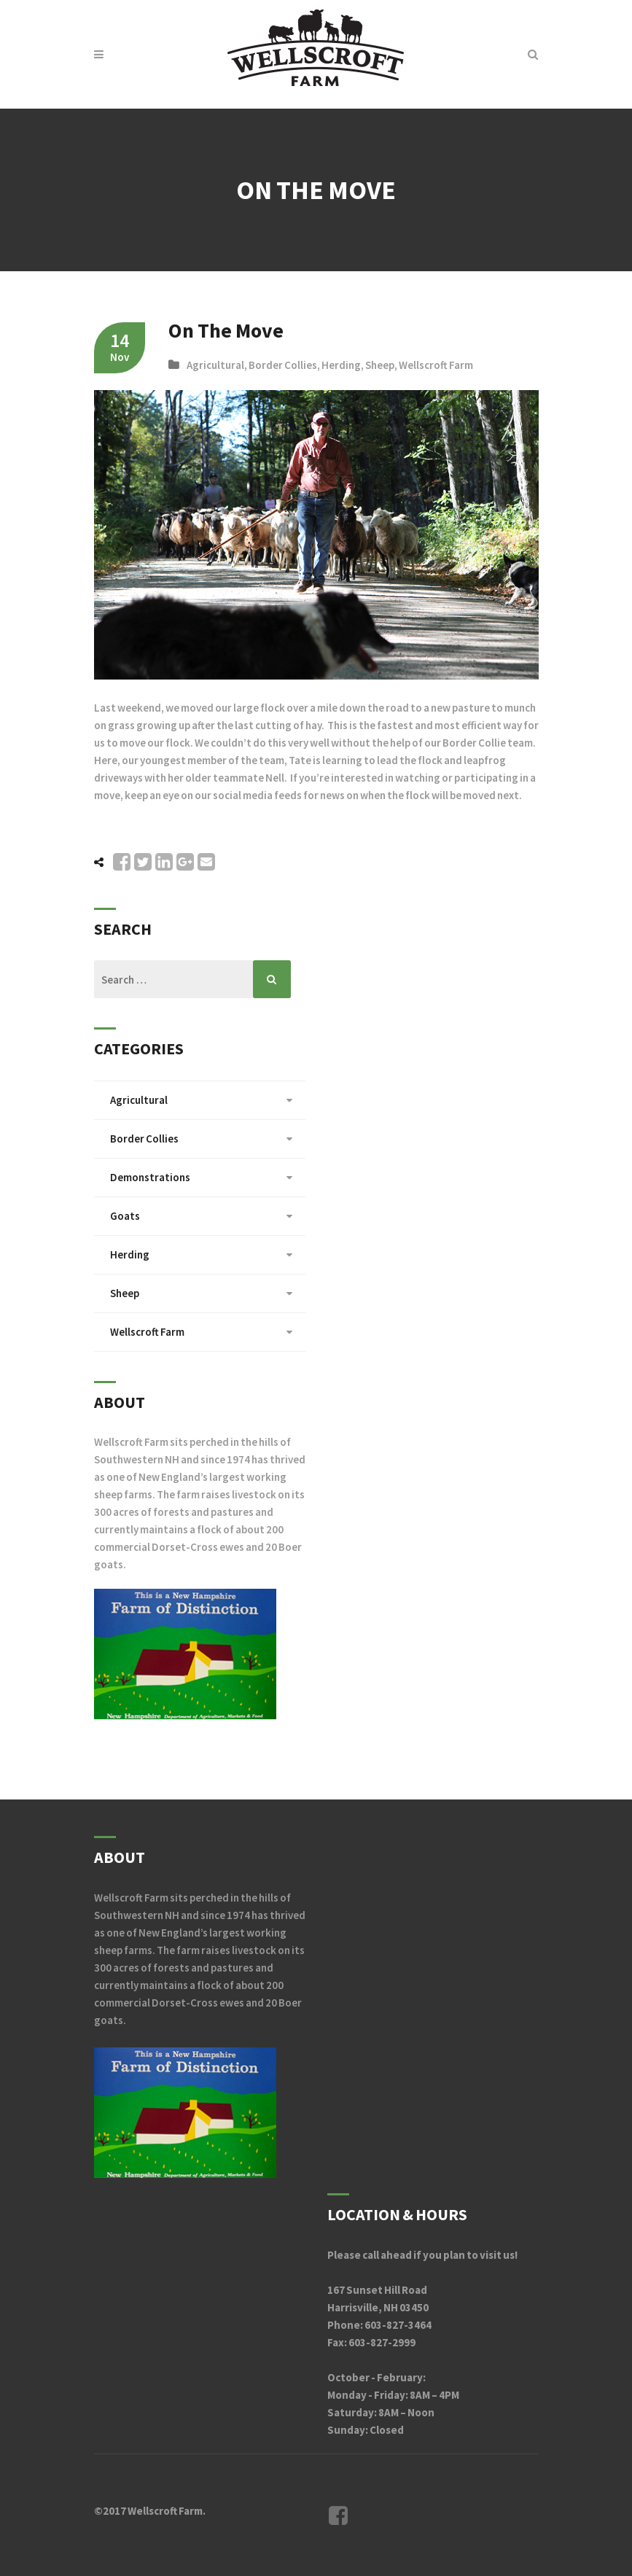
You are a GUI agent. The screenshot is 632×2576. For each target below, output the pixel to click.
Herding (341, 365)
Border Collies (283, 365)
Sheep (379, 365)
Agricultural (215, 365)
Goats (125, 1216)
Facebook (338, 2515)
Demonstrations (150, 1177)
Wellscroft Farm (436, 365)
